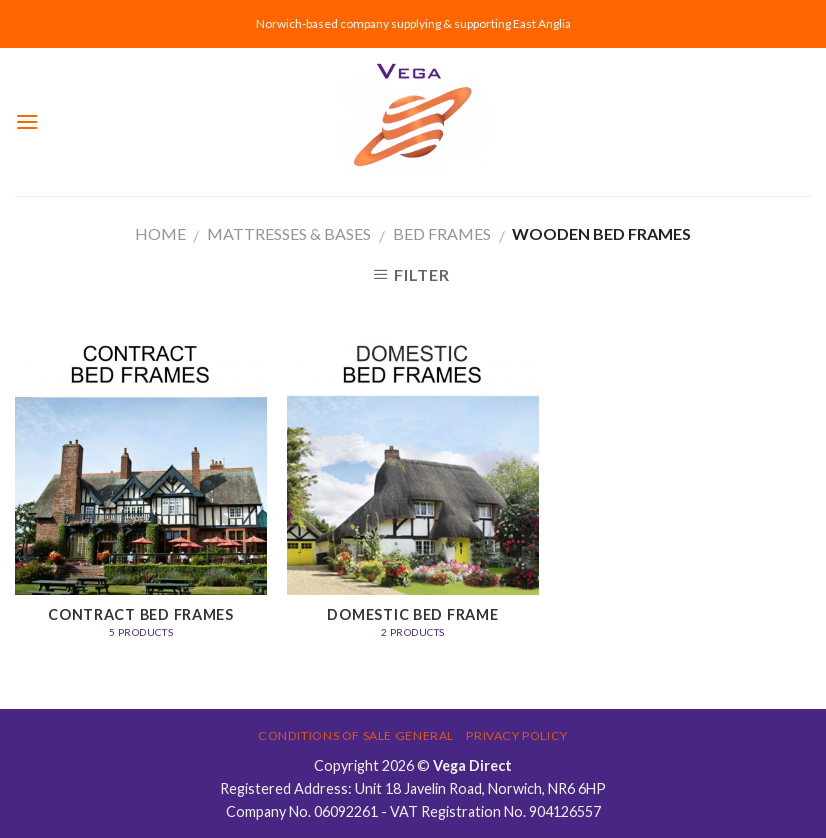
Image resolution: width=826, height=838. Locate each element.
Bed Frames (442, 233)
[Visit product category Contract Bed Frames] (141, 500)
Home (160, 233)
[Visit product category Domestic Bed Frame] (413, 500)
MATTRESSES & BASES (289, 233)
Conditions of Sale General (356, 735)
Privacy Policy (517, 735)
